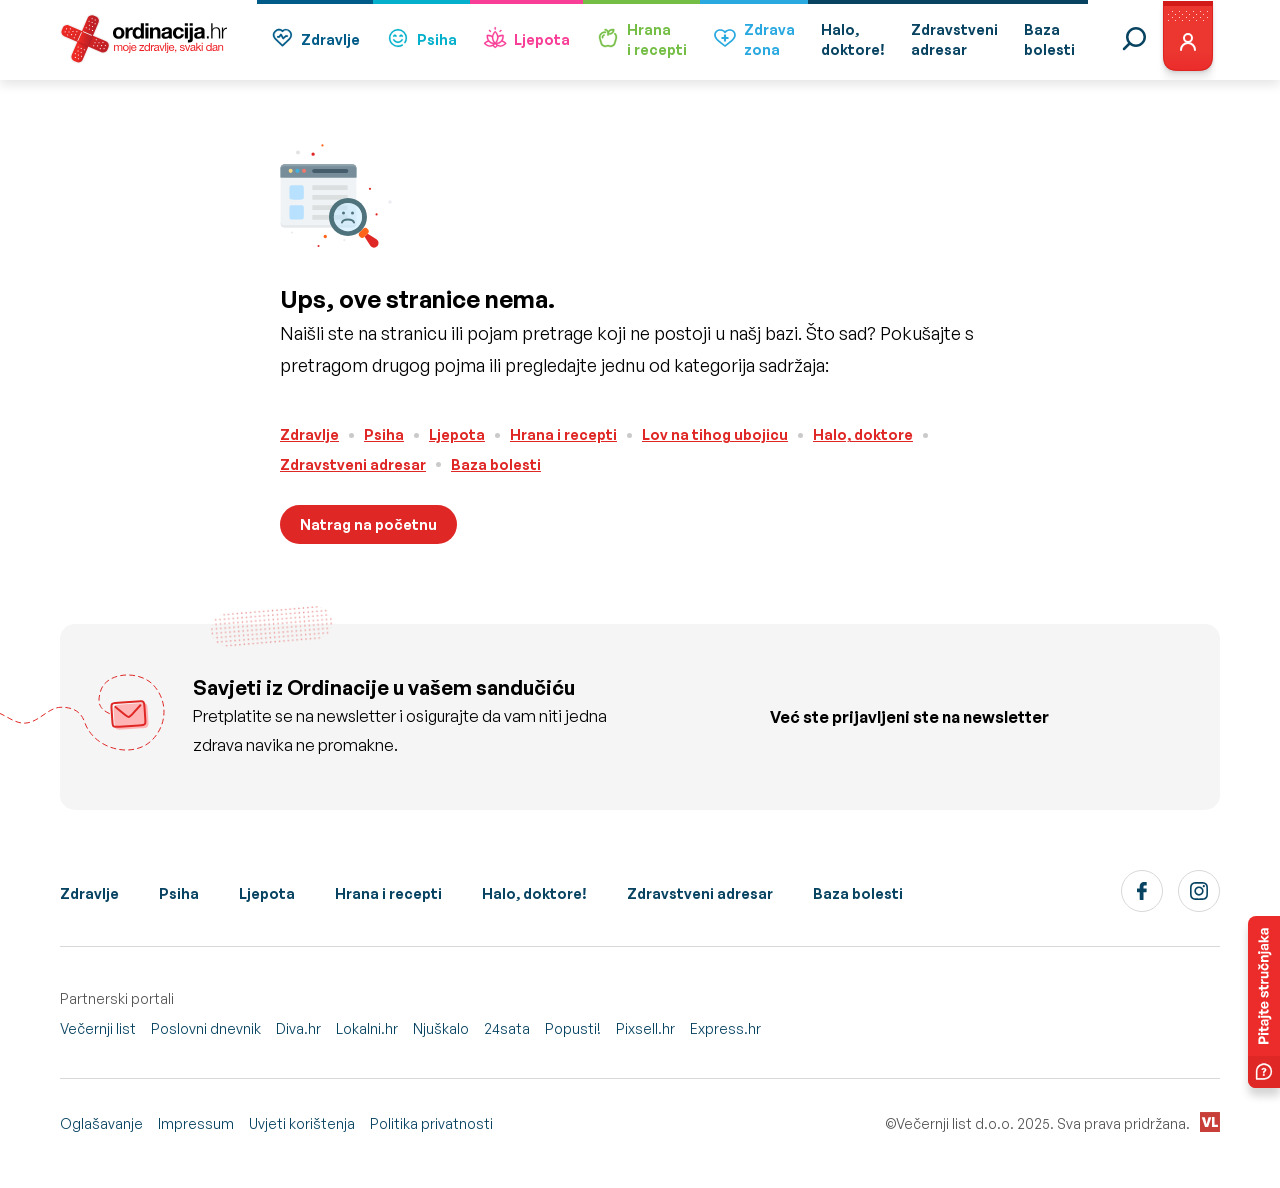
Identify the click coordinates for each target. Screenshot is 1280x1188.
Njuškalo (441, 1028)
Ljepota (526, 40)
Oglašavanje (101, 1123)
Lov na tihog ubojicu (715, 434)
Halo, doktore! (534, 893)
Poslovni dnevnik (206, 1028)
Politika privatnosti (431, 1123)
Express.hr (725, 1028)
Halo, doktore (863, 434)
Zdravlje (315, 40)
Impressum (196, 1123)
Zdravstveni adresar (353, 464)
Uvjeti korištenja (302, 1123)
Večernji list (98, 1028)
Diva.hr (298, 1028)
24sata (507, 1028)
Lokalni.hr (367, 1028)
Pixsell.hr (645, 1028)
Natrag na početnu (368, 524)
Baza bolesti (496, 464)
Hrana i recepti (563, 434)
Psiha (421, 40)
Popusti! (573, 1028)
